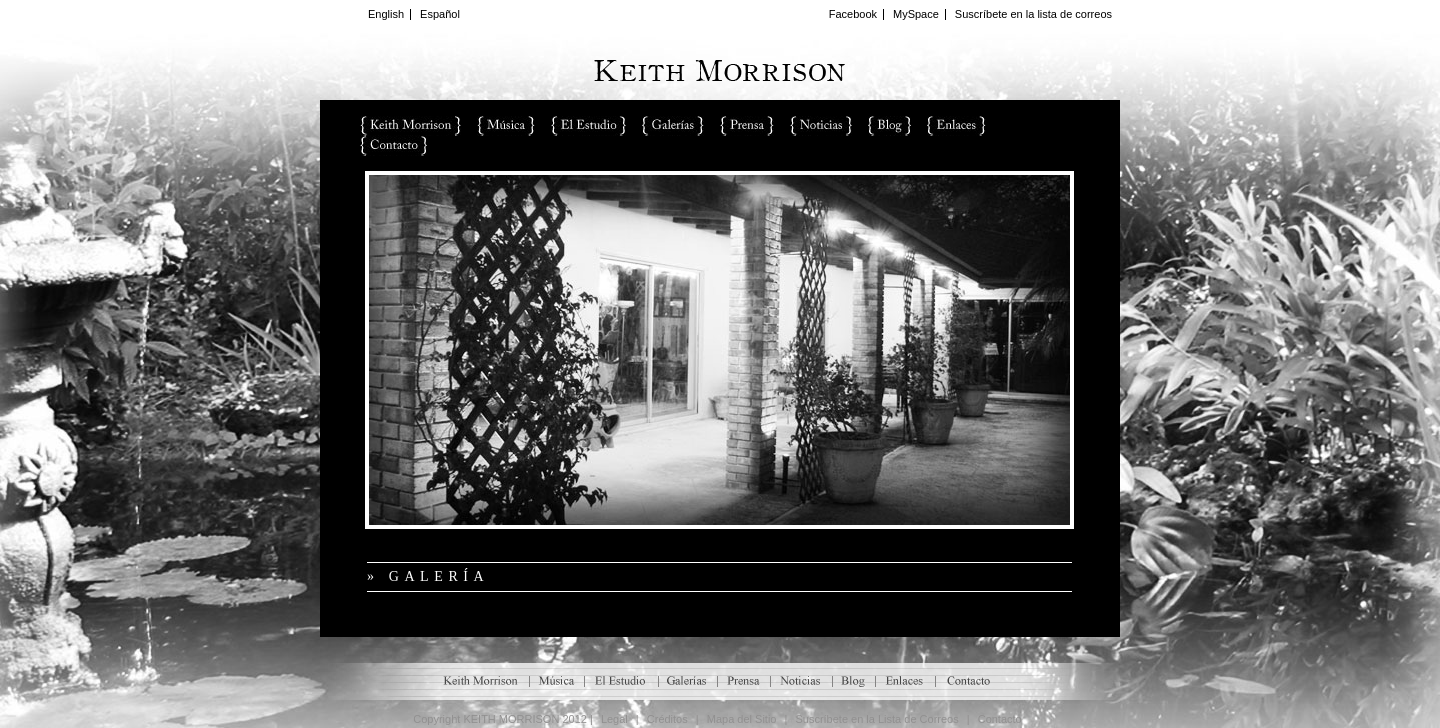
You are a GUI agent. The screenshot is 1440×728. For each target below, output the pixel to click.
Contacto (393, 146)
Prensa (747, 126)
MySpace (916, 14)
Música (506, 126)
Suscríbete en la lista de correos (1033, 14)
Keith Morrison (410, 126)
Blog (889, 126)
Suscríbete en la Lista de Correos (876, 719)
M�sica (556, 681)
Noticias (821, 126)
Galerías (673, 126)
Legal (614, 719)
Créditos (667, 719)
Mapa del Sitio (742, 719)
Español (440, 14)
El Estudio (588, 126)
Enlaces (956, 126)
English (386, 14)
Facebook (853, 14)
